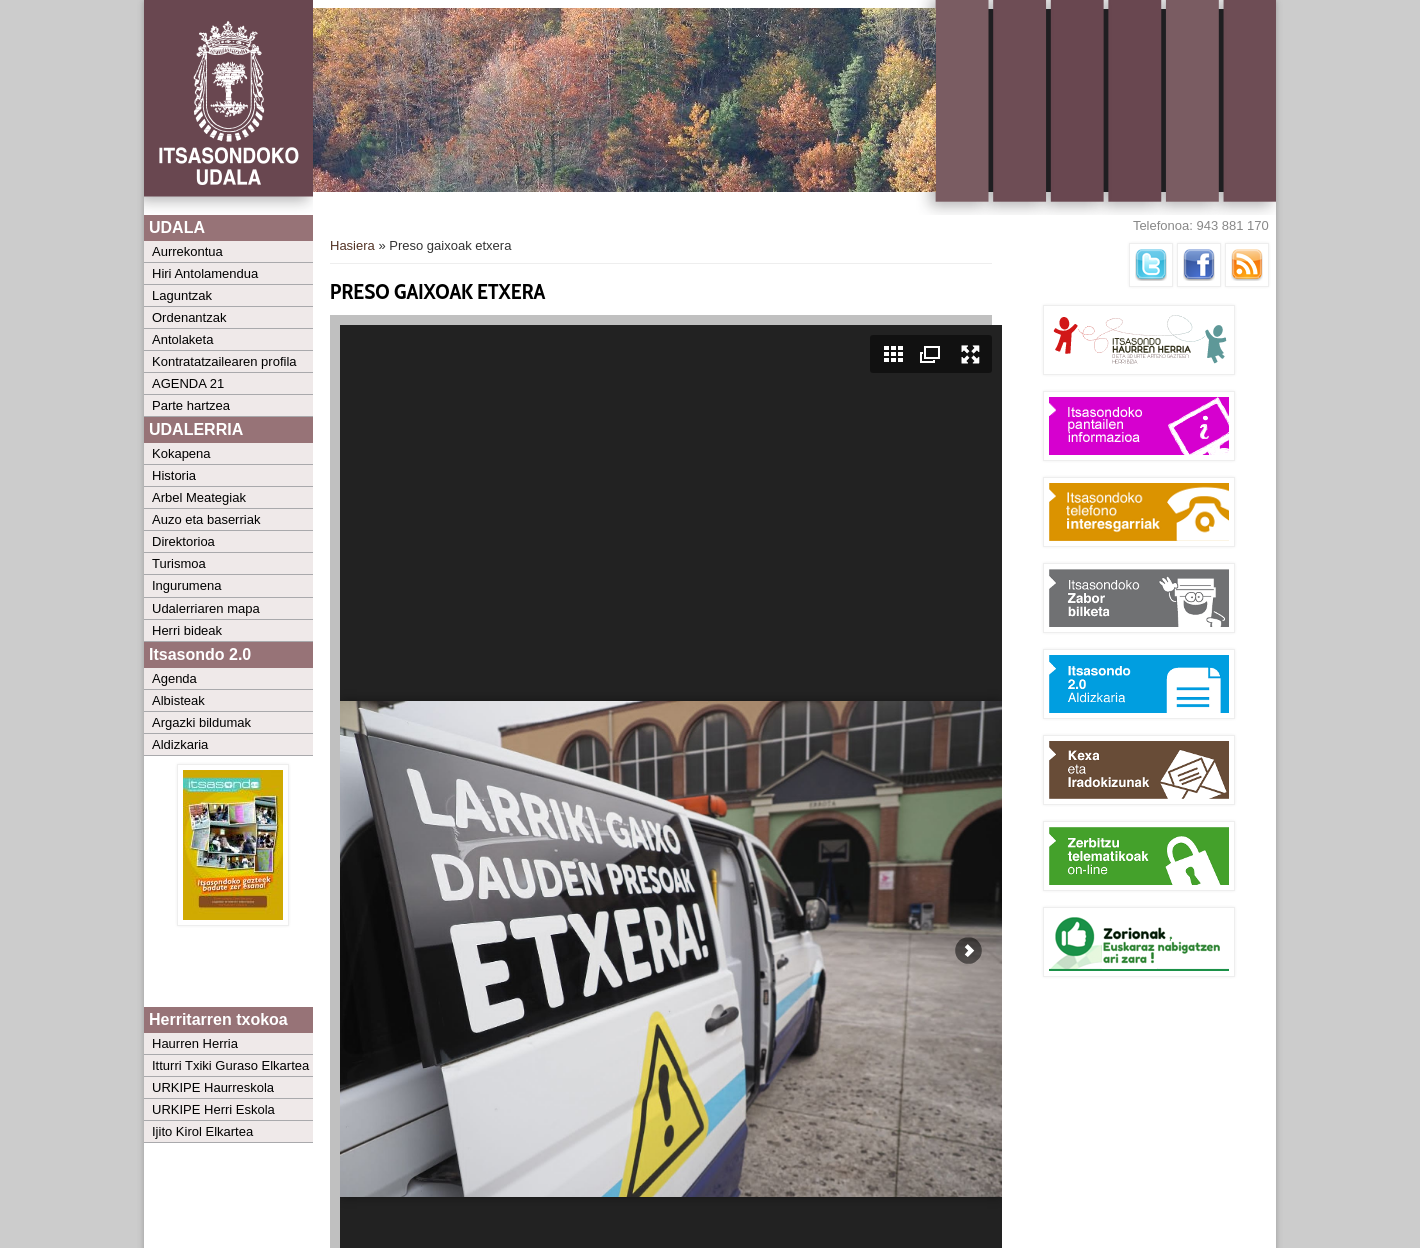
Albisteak (178, 700)
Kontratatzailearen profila (224, 361)
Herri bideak (187, 630)
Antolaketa (182, 339)
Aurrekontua (187, 251)
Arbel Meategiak (199, 497)
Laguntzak (182, 295)
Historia (174, 475)
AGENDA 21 (188, 383)
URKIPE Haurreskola (213, 1087)
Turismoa (179, 563)
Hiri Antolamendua (205, 273)
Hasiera (352, 245)
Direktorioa (183, 541)
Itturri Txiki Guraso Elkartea (230, 1065)
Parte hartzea (191, 405)
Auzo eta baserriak (206, 519)
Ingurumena (186, 585)
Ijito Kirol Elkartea (202, 1131)
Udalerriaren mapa (206, 608)
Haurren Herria (195, 1043)
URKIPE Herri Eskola (213, 1109)
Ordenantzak (189, 317)
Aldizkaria (180, 744)
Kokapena (181, 453)
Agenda (174, 678)
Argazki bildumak (201, 722)
